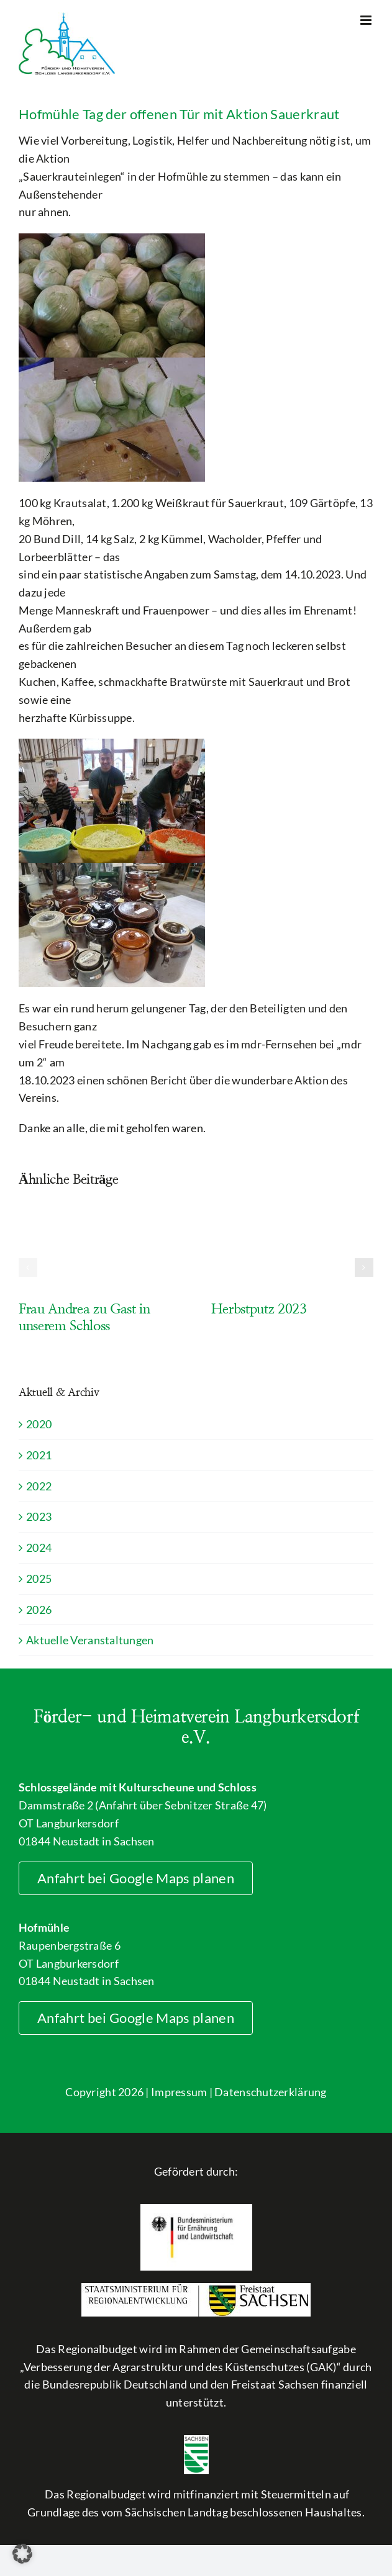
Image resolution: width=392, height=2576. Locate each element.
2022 (39, 1486)
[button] (28, 1267)
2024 (39, 1547)
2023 (39, 1516)
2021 (39, 1455)
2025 (39, 1578)
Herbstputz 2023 (259, 1309)
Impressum (179, 2092)
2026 (39, 1609)
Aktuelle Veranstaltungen (89, 1640)
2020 (39, 1424)
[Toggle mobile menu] (366, 20)
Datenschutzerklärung (270, 2092)
